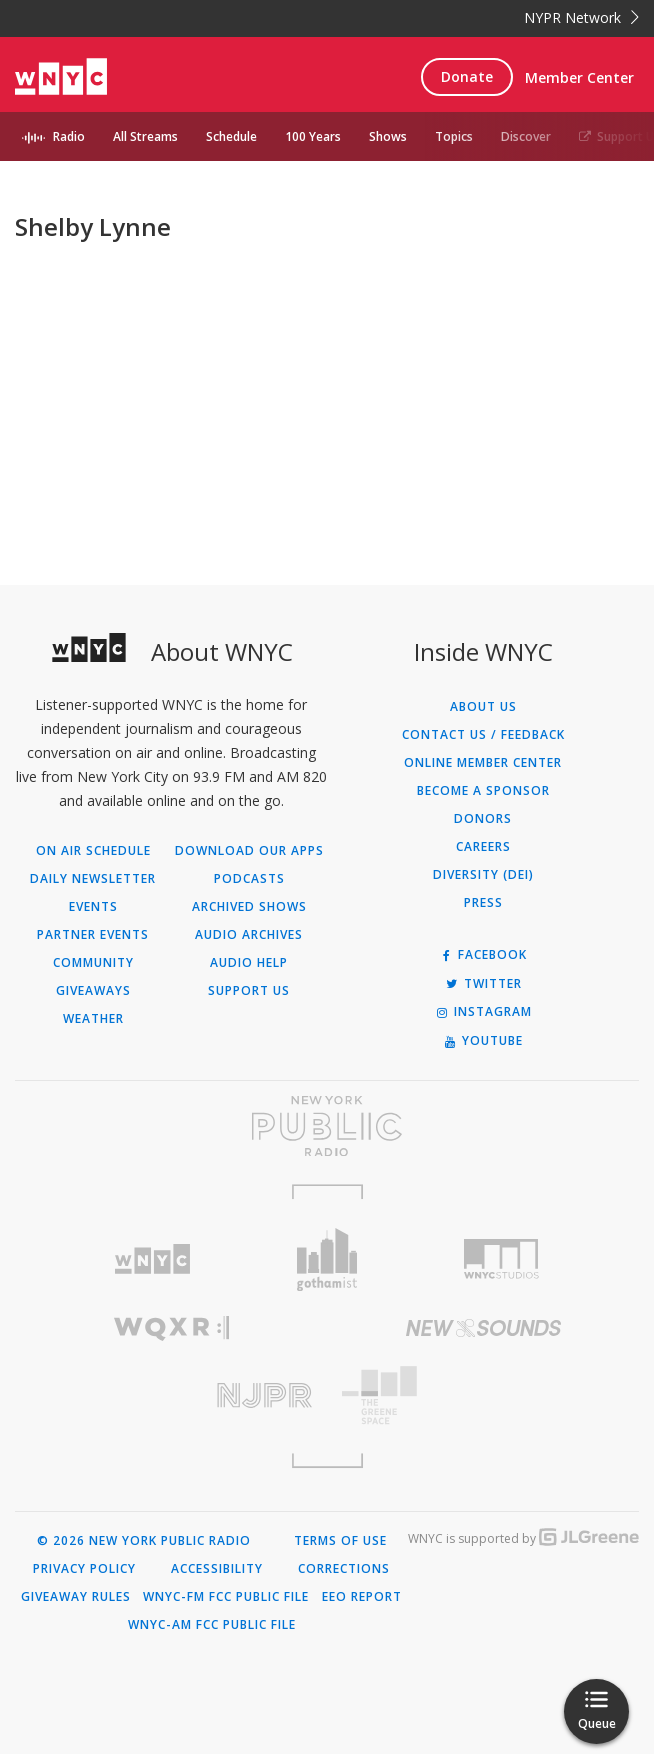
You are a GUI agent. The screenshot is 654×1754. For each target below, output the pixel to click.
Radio (69, 136)
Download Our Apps (249, 851)
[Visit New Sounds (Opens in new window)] (483, 1328)
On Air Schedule (93, 851)
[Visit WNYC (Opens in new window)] (152, 1259)
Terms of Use (340, 1541)
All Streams (145, 136)
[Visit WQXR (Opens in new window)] (171, 1328)
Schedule (231, 136)
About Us (483, 707)
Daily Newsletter (93, 879)
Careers (483, 847)
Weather (93, 1019)
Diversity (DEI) (483, 875)
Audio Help (249, 963)
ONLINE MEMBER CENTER (483, 763)
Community (93, 963)
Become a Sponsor (483, 791)
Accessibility (217, 1569)
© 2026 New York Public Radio (144, 1541)
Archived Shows (249, 907)
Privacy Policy (84, 1569)
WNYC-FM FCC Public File (226, 1597)
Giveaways (93, 991)
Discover (526, 136)
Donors (483, 819)
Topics (454, 136)
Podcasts (249, 879)
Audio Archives (249, 935)
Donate (467, 76)
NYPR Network (581, 17)
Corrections (344, 1569)
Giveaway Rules (76, 1597)
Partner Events (93, 935)
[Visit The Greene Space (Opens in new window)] (483, 1395)
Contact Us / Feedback (483, 735)
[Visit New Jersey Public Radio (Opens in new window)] (171, 1395)
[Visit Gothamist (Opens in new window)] (327, 1259)
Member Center (579, 77)
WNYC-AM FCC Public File (212, 1625)
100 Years (313, 136)
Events (93, 907)
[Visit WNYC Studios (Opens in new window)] (501, 1259)
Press (483, 903)
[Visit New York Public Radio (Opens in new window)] (327, 1126)
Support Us (249, 991)
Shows (388, 136)
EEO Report (362, 1597)
